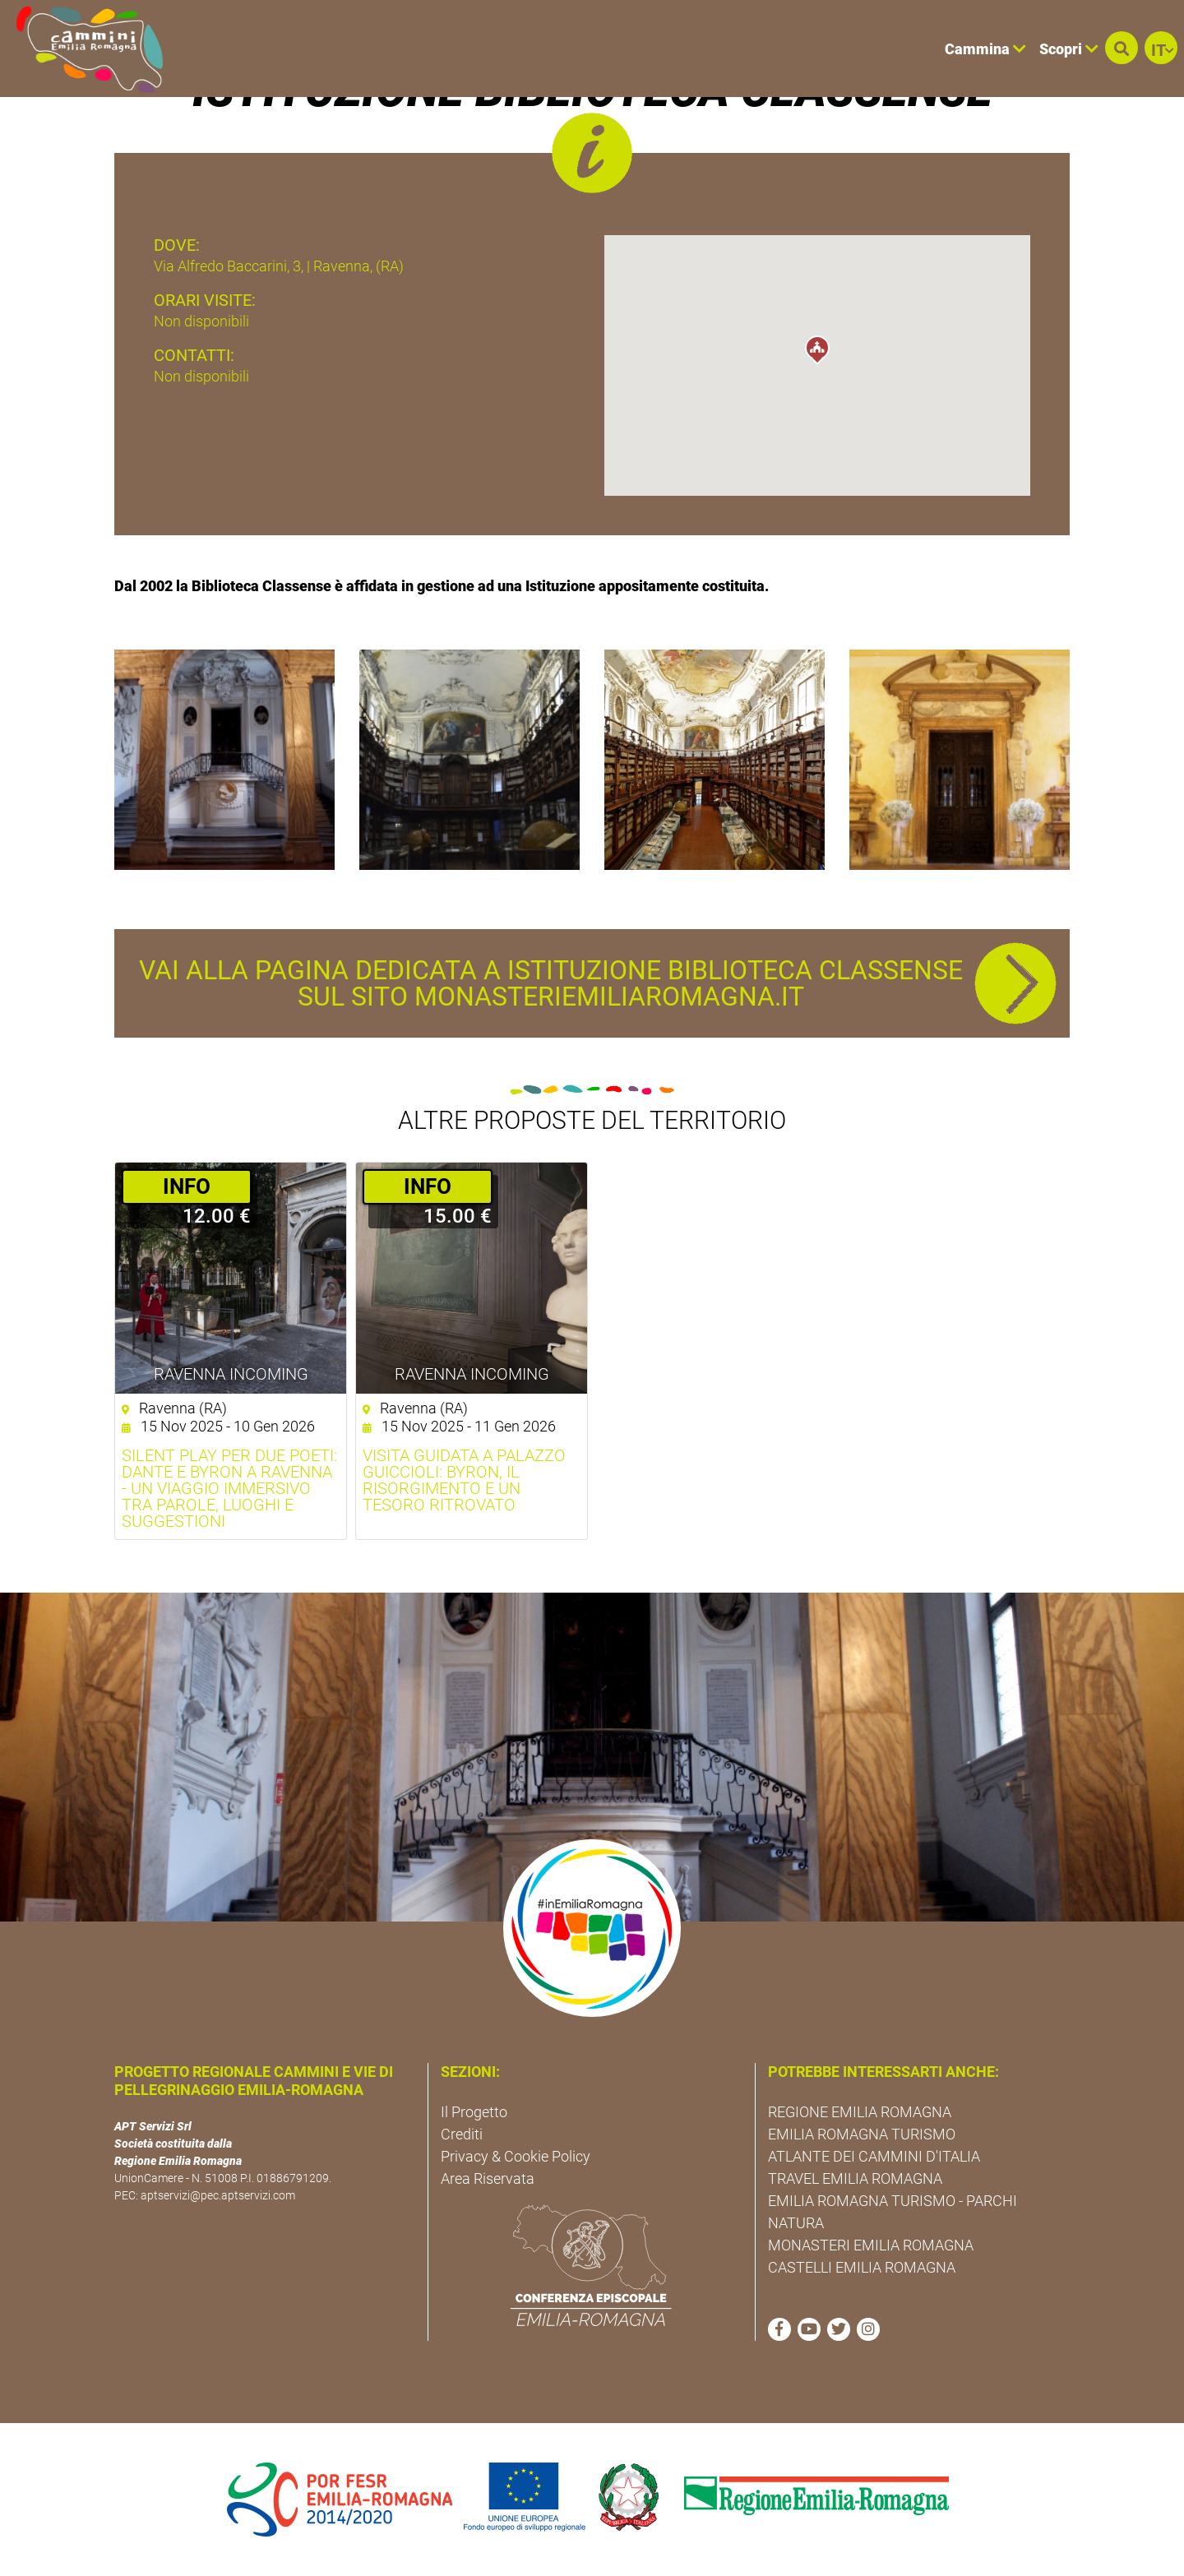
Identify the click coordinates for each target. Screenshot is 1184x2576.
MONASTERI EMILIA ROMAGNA (871, 2245)
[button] (1121, 47)
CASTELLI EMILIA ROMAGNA (861, 2267)
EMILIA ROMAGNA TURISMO (861, 2134)
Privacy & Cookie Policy (515, 2156)
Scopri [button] (1068, 49)
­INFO (186, 1186)
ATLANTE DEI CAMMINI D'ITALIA (874, 2156)
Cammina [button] (985, 49)
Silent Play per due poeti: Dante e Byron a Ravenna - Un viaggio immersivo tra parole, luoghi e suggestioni (229, 1488)
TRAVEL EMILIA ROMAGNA (855, 2178)
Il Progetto (474, 2111)
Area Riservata (487, 2178)
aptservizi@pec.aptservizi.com (218, 2195)
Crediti (462, 2134)
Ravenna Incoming (231, 1374)
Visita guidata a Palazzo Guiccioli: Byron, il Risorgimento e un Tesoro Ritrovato (464, 1480)
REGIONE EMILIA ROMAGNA (859, 2111)
